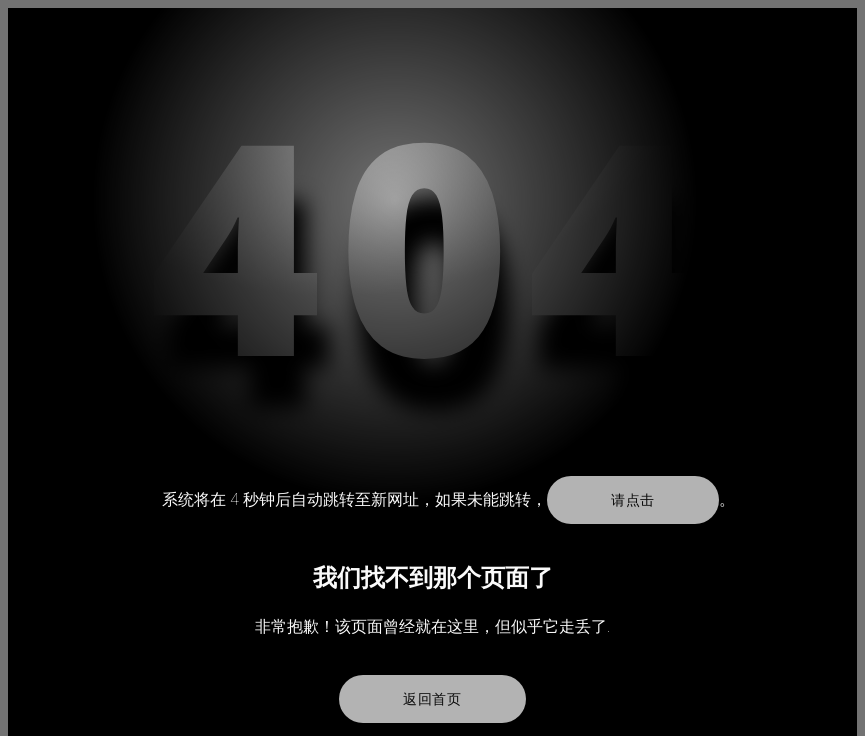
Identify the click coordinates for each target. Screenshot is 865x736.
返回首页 (432, 699)
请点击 (633, 500)
